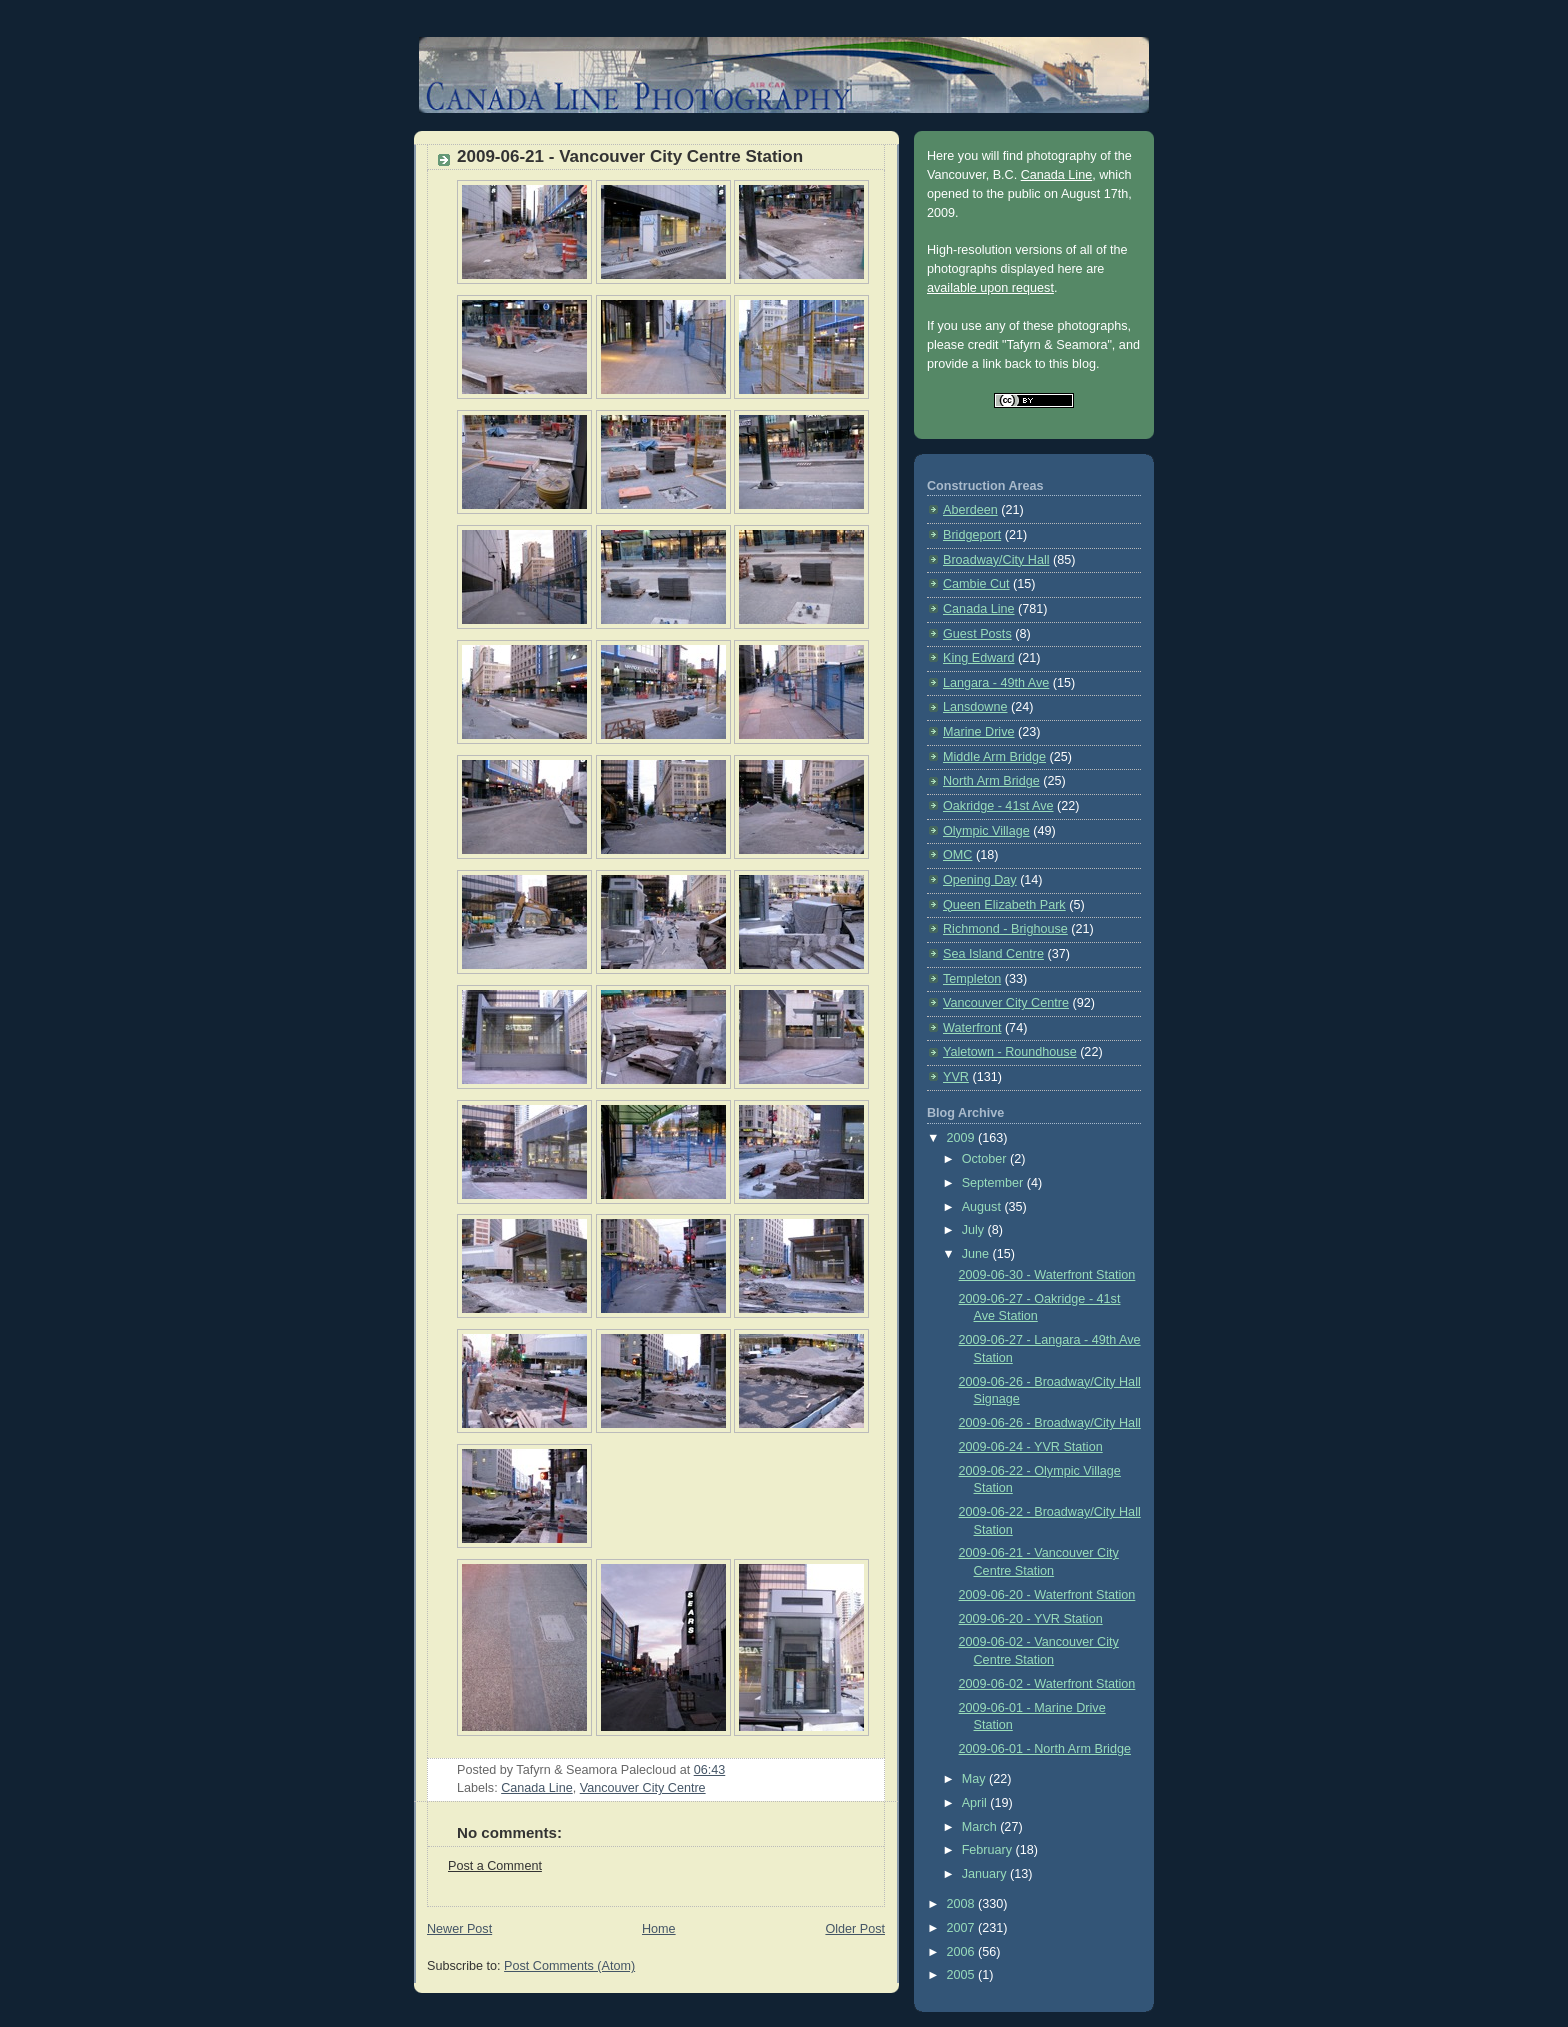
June (977, 1254)
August (983, 1207)
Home (659, 1929)
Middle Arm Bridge (994, 757)
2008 (963, 1904)
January (986, 1874)
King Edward (979, 658)
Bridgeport (972, 535)
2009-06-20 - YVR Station (1031, 1619)
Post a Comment (495, 1866)
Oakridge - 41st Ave (998, 806)
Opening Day (980, 880)
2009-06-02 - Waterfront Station (1047, 1684)
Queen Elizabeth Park (1004, 905)
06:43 (710, 1770)
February (989, 1850)
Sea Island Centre (993, 954)
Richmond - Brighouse (1005, 929)
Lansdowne (975, 707)
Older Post (855, 1929)
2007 (963, 1928)
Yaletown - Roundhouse (1010, 1052)
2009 (963, 1138)
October (986, 1159)
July (975, 1230)
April (976, 1803)
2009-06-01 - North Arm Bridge (1045, 1749)
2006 (963, 1952)
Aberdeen (970, 510)
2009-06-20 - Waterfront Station (1047, 1595)
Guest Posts (977, 634)
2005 (963, 1975)
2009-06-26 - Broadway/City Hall (1050, 1423)
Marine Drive (978, 732)
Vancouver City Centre (643, 1788)
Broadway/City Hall (996, 560)
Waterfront (972, 1028)
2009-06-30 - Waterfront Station (1047, 1275)
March (981, 1827)
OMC (957, 855)
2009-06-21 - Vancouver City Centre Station (630, 156)
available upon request (990, 288)
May (975, 1779)
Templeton (972, 979)
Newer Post (459, 1929)
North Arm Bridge (991, 781)
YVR (956, 1077)
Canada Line (537, 1788)
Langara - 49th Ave (996, 683)
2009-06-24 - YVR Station (1031, 1447)
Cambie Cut (976, 584)
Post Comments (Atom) (569, 1966)
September (994, 1183)
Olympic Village (986, 831)
